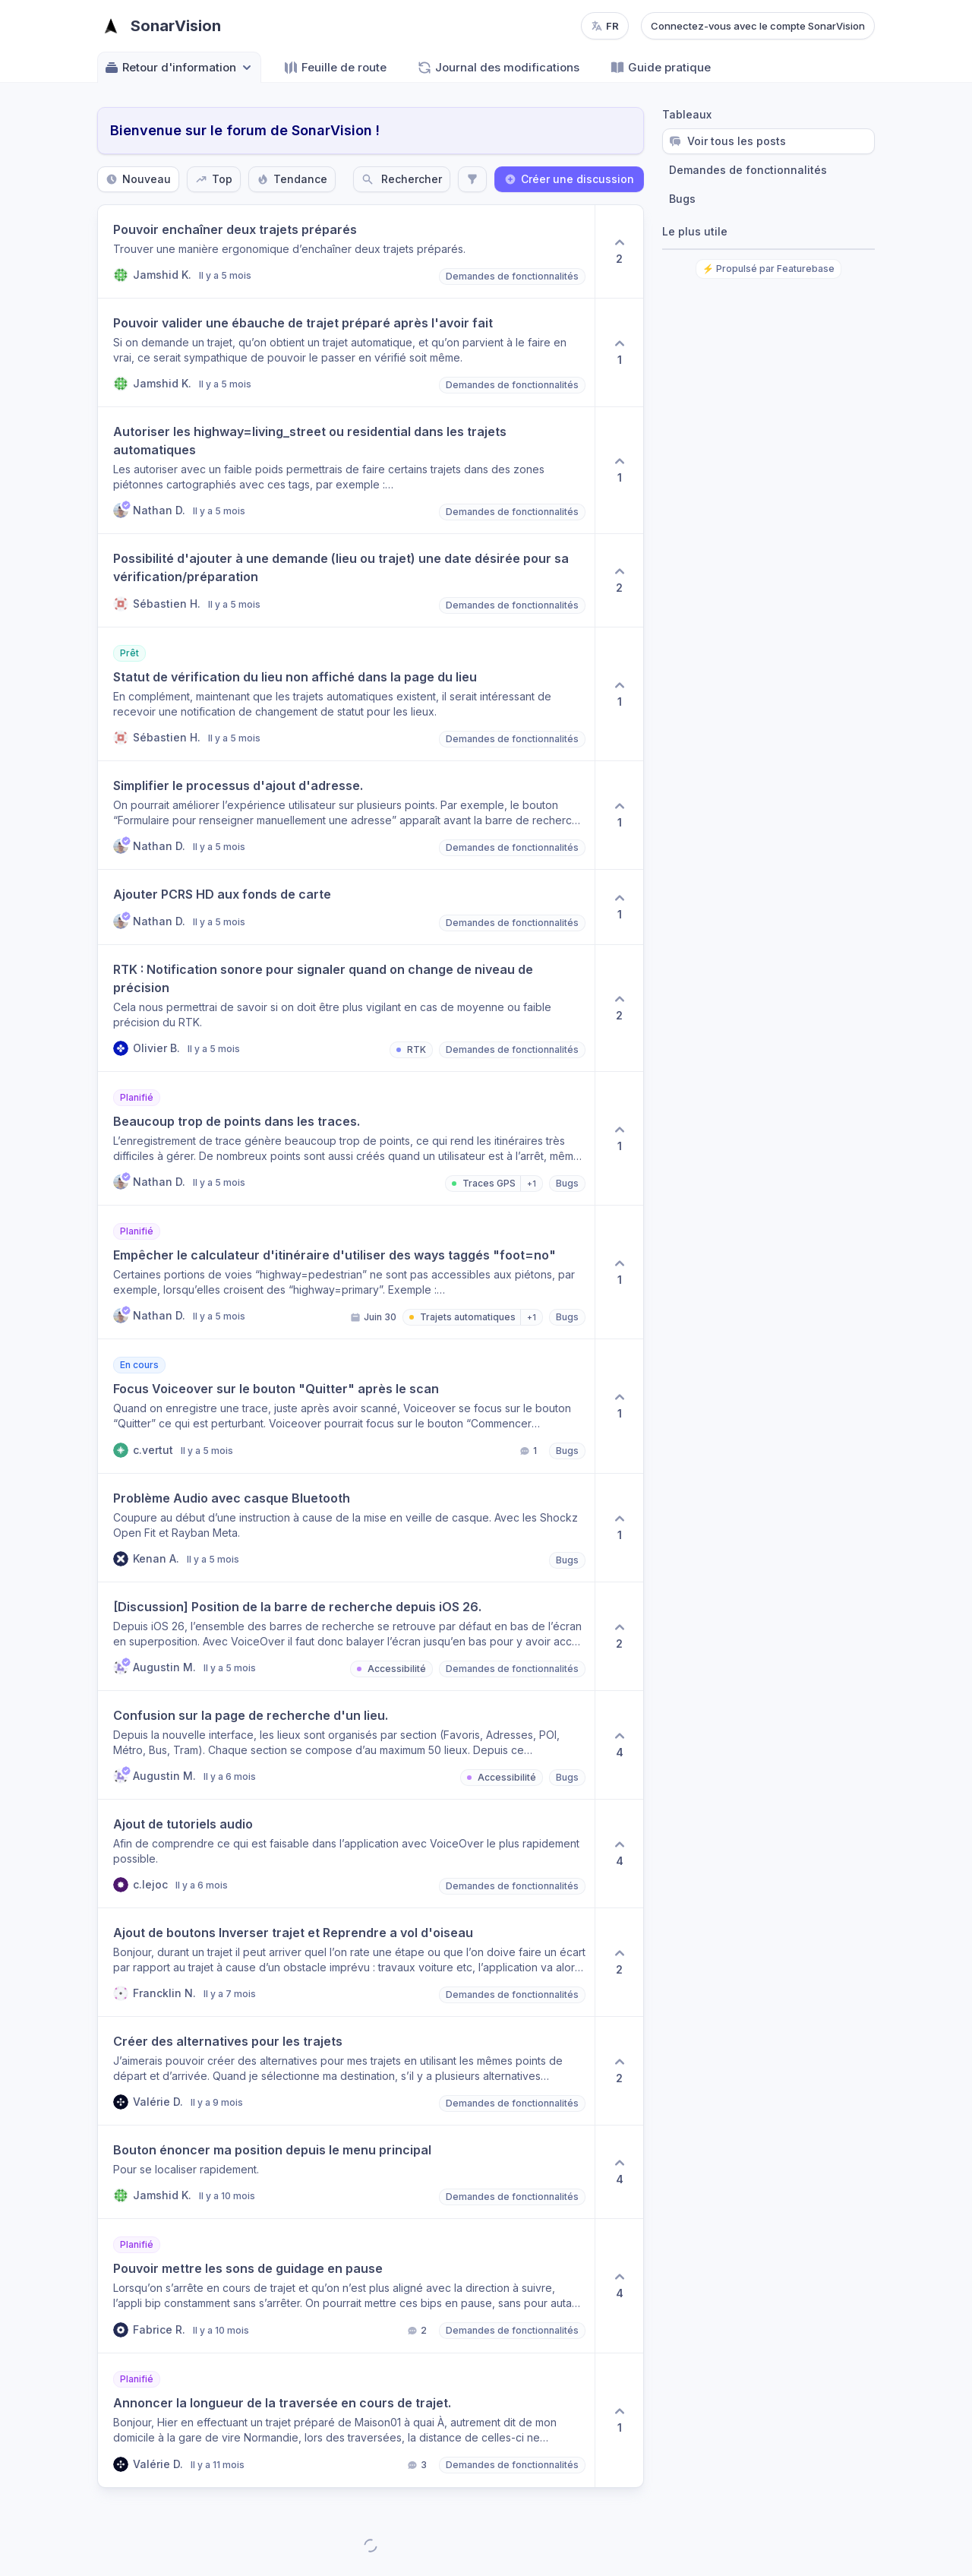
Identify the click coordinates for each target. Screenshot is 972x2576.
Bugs (682, 198)
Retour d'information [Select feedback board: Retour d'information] (179, 67)
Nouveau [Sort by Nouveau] (138, 178)
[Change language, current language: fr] (605, 26)
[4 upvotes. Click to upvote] (619, 1745)
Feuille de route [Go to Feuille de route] (335, 67)
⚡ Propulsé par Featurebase (768, 268)
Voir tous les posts (727, 140)
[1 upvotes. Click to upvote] (619, 352)
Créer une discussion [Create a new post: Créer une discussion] (569, 178)
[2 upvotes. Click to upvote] (619, 251)
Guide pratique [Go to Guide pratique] (660, 67)
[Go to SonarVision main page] (159, 26)
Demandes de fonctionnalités (748, 169)
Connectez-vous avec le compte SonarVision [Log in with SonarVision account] (758, 26)
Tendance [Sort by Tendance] (292, 178)
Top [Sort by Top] (213, 178)
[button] (346, 251)
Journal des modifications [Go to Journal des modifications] (498, 67)
